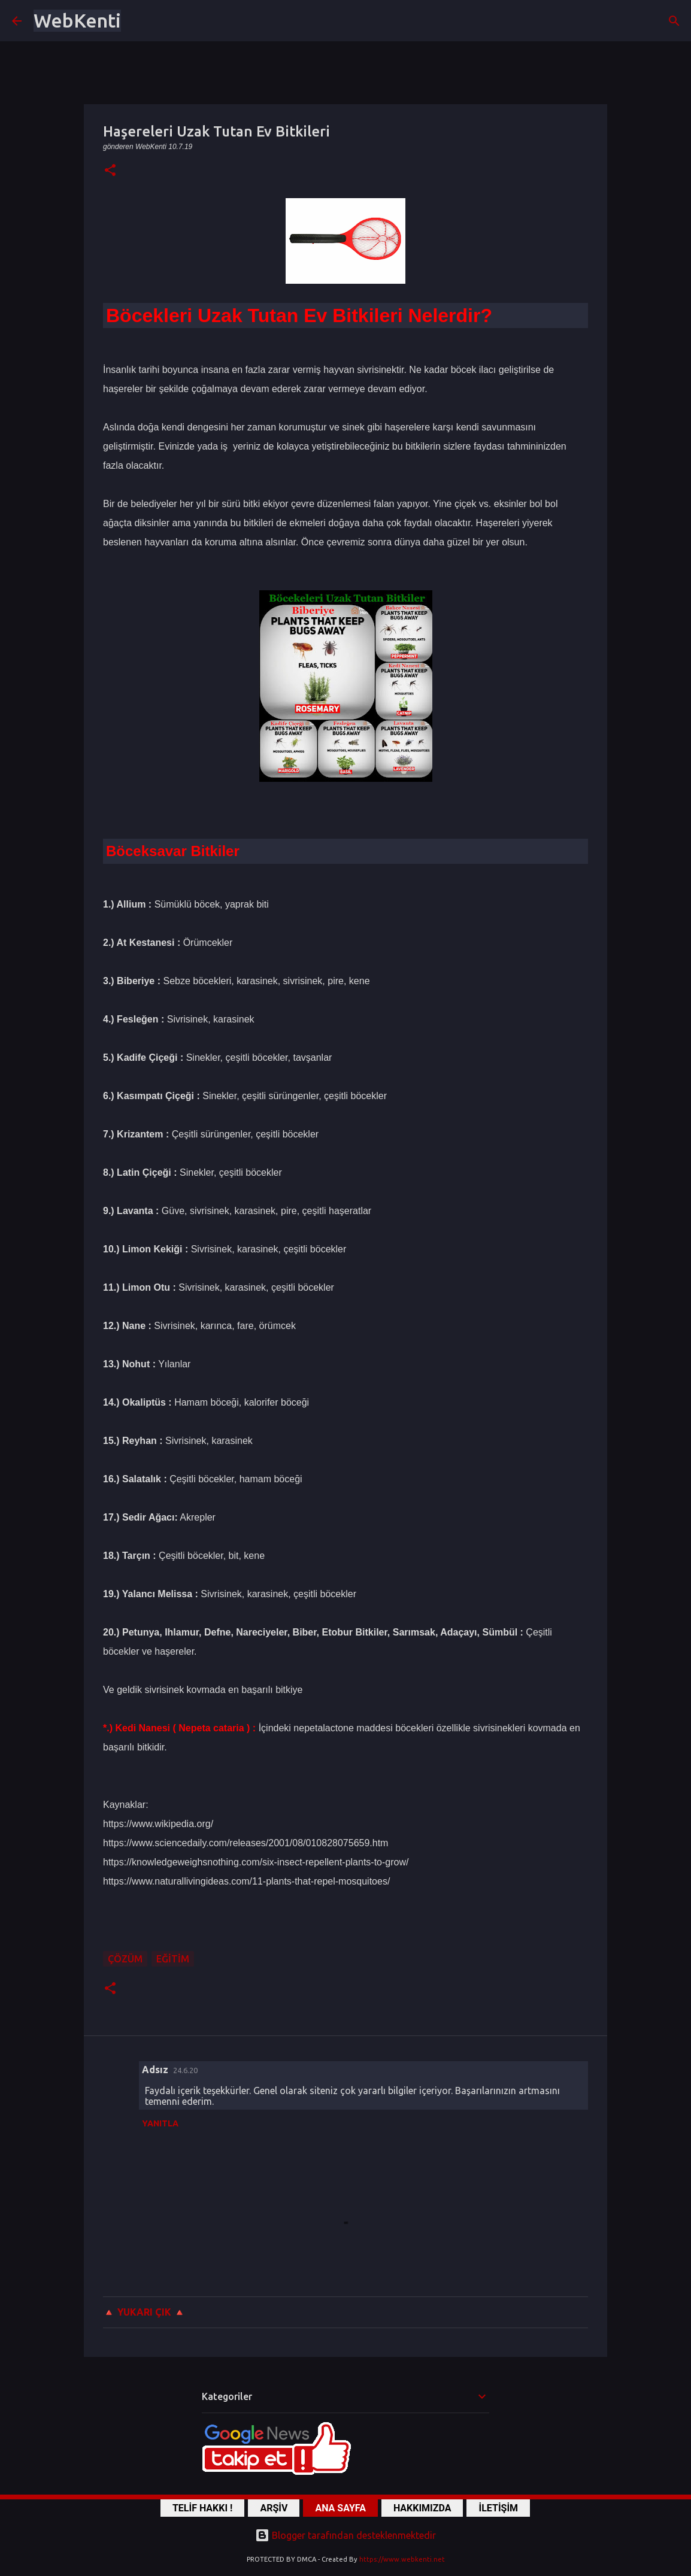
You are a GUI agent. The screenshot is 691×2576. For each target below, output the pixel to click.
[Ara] (674, 21)
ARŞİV (273, 2508)
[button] (110, 171)
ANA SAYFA (340, 2508)
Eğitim (172, 1958)
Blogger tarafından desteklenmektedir (345, 2535)
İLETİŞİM (498, 2508)
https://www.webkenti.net (402, 2559)
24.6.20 (185, 2070)
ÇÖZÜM (125, 1958)
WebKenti (77, 20)
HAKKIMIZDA (422, 2508)
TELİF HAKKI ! (202, 2508)
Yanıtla (160, 2123)
